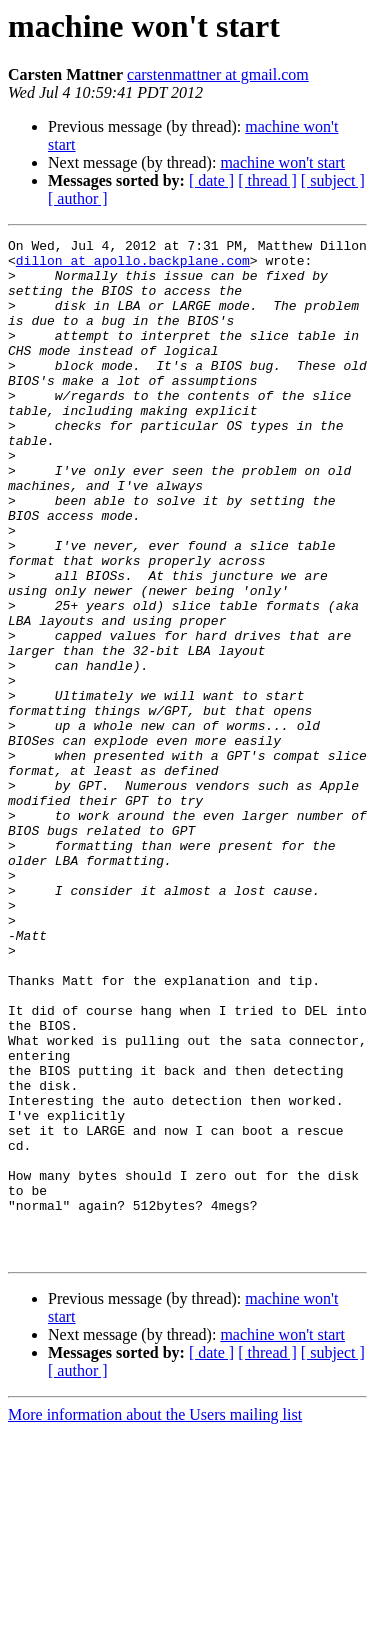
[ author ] (78, 198)
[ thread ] (267, 180)
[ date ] (211, 180)
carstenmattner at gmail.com (218, 74)
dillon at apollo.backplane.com (133, 266)
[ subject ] (333, 180)
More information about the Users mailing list (155, 1618)
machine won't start (282, 162)
